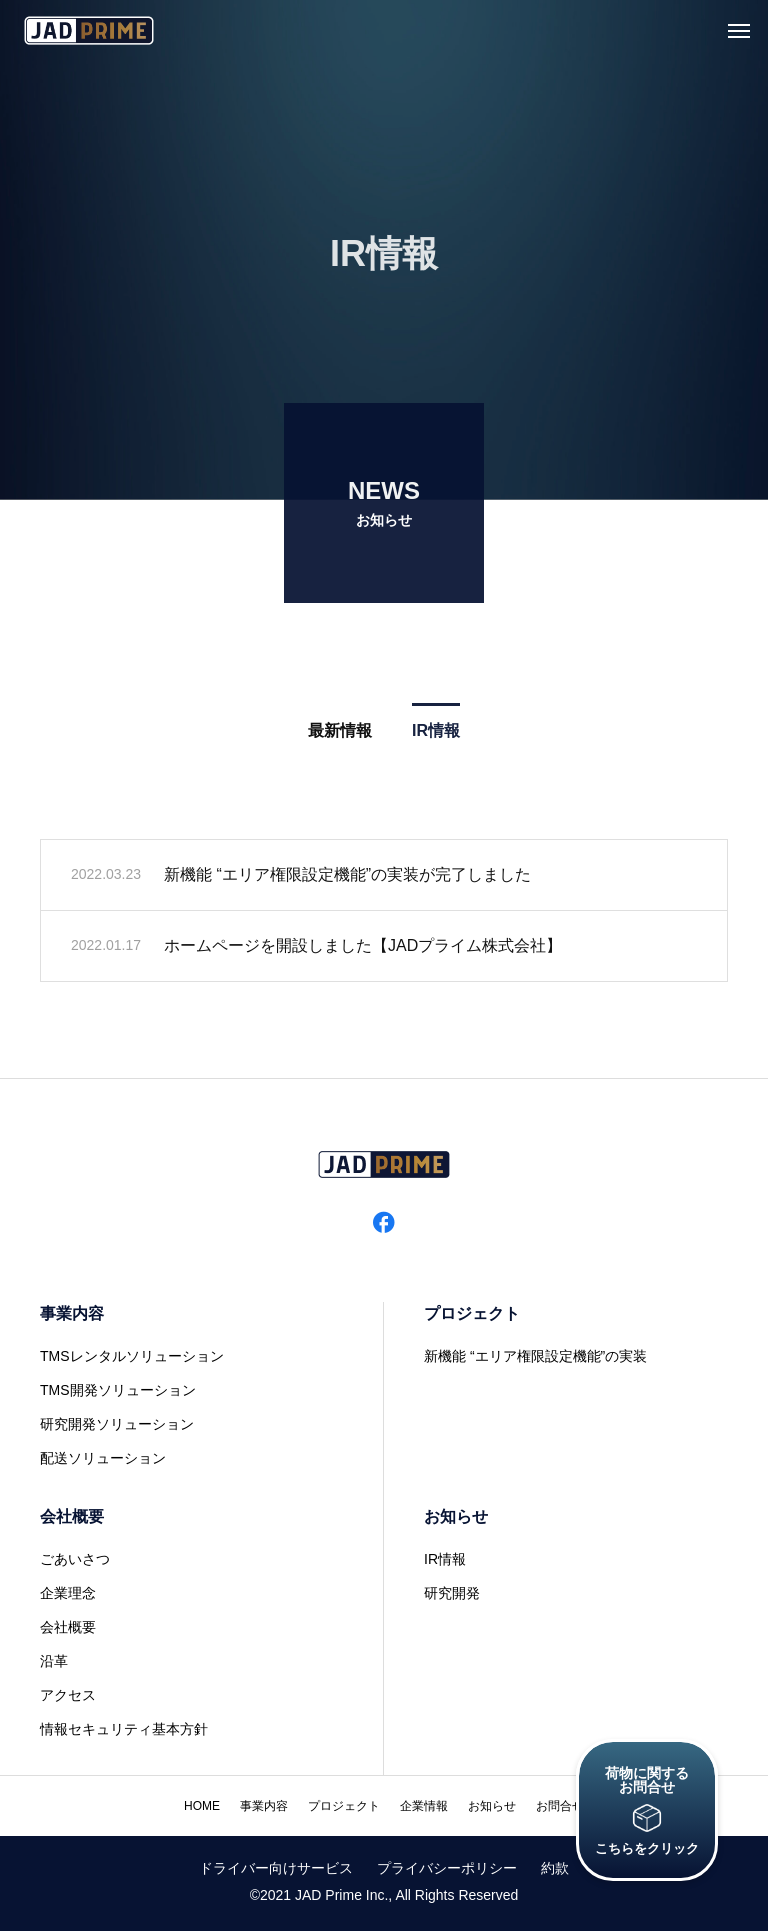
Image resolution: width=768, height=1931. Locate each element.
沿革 (54, 1661)
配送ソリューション (103, 1458)
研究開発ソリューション (117, 1424)
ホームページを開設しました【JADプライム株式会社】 (363, 950)
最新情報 (340, 735)
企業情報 (424, 1806)
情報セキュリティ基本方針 (124, 1729)
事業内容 (72, 1313)
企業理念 (68, 1593)
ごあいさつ (75, 1559)
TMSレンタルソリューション (132, 1356)
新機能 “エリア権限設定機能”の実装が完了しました (347, 879)
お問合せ (560, 1806)
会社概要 (72, 1516)
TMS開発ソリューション (118, 1390)
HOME (202, 1806)
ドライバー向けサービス (276, 1868)
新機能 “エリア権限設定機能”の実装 (535, 1356)
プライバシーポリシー (447, 1868)
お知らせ (456, 1516)
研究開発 (452, 1593)
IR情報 (436, 735)
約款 (555, 1868)
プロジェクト (472, 1313)
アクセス (68, 1695)
